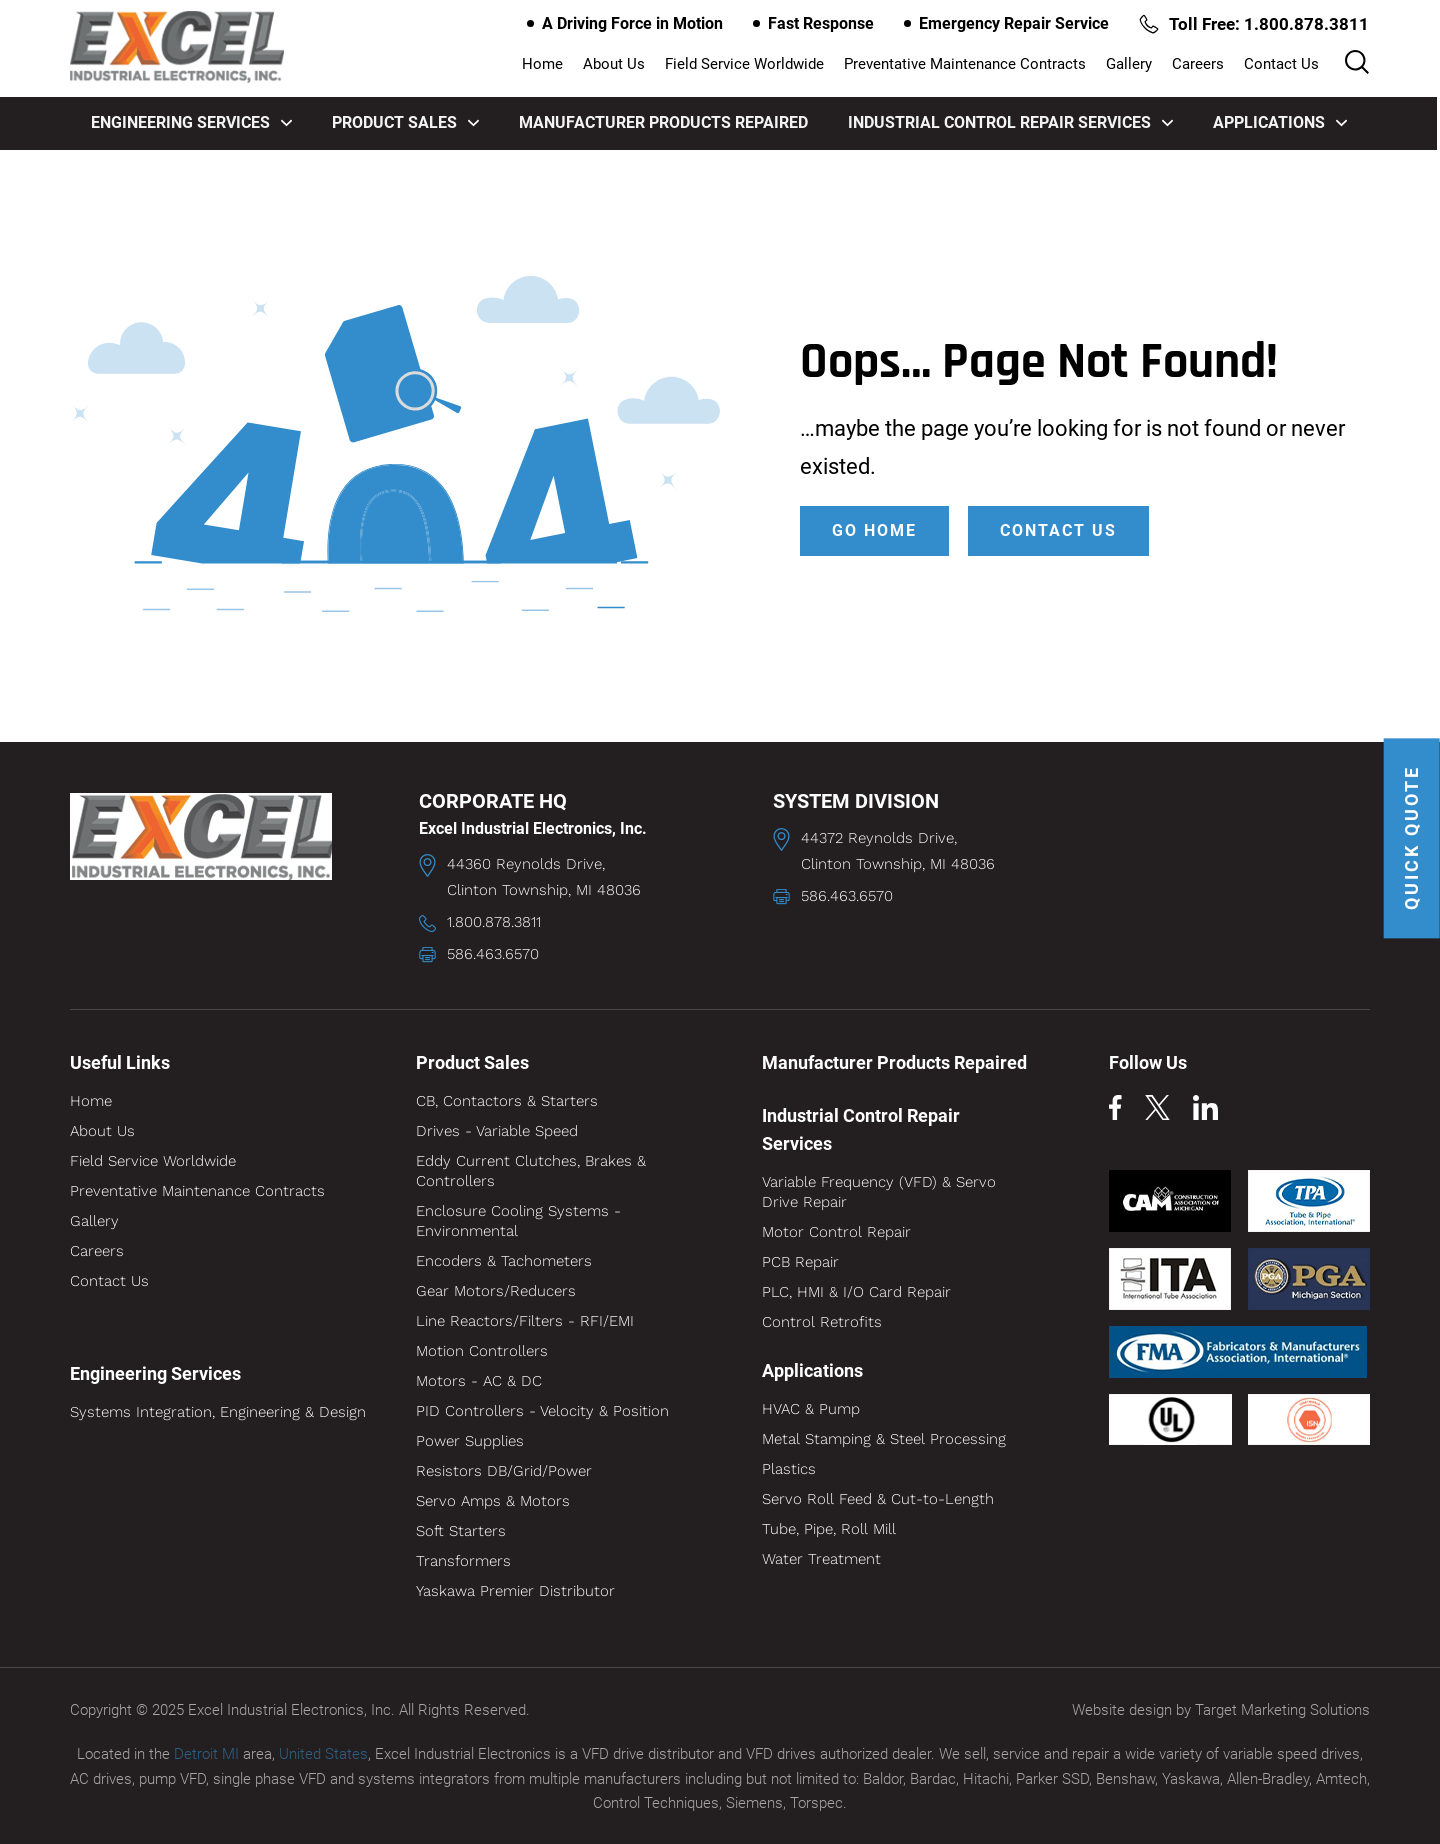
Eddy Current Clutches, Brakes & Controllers (531, 1171)
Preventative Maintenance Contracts (966, 65)
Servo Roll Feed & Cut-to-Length (878, 1499)
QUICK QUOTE (1412, 838)
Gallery (1130, 65)
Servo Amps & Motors (493, 1501)
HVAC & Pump (811, 1409)
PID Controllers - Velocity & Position (542, 1411)
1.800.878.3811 (494, 922)
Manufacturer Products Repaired (664, 122)
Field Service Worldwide (745, 65)
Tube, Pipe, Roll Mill (829, 1529)
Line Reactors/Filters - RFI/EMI (525, 1321)
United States (323, 1753)
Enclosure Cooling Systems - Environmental (518, 1221)
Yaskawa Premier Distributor (515, 1591)
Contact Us (1282, 65)
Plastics (789, 1469)
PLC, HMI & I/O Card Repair (856, 1292)
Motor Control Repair (836, 1232)
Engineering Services (192, 122)
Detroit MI (206, 1753)
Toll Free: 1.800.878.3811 (1253, 23)
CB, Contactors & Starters (507, 1101)
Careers (1199, 65)
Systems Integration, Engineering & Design (218, 1412)
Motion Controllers (482, 1351)
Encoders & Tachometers (504, 1261)
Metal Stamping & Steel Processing (884, 1439)
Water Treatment (821, 1559)
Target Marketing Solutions (1282, 1710)
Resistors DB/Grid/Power (504, 1471)
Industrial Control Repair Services (1011, 122)
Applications (1281, 122)
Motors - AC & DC (479, 1381)
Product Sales (406, 122)
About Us (615, 65)
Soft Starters (461, 1531)
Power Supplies (470, 1441)
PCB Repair (800, 1262)
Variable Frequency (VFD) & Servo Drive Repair (879, 1192)
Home (543, 65)
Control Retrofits (822, 1322)
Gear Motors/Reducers (496, 1291)
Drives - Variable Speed (497, 1131)
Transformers (463, 1561)
